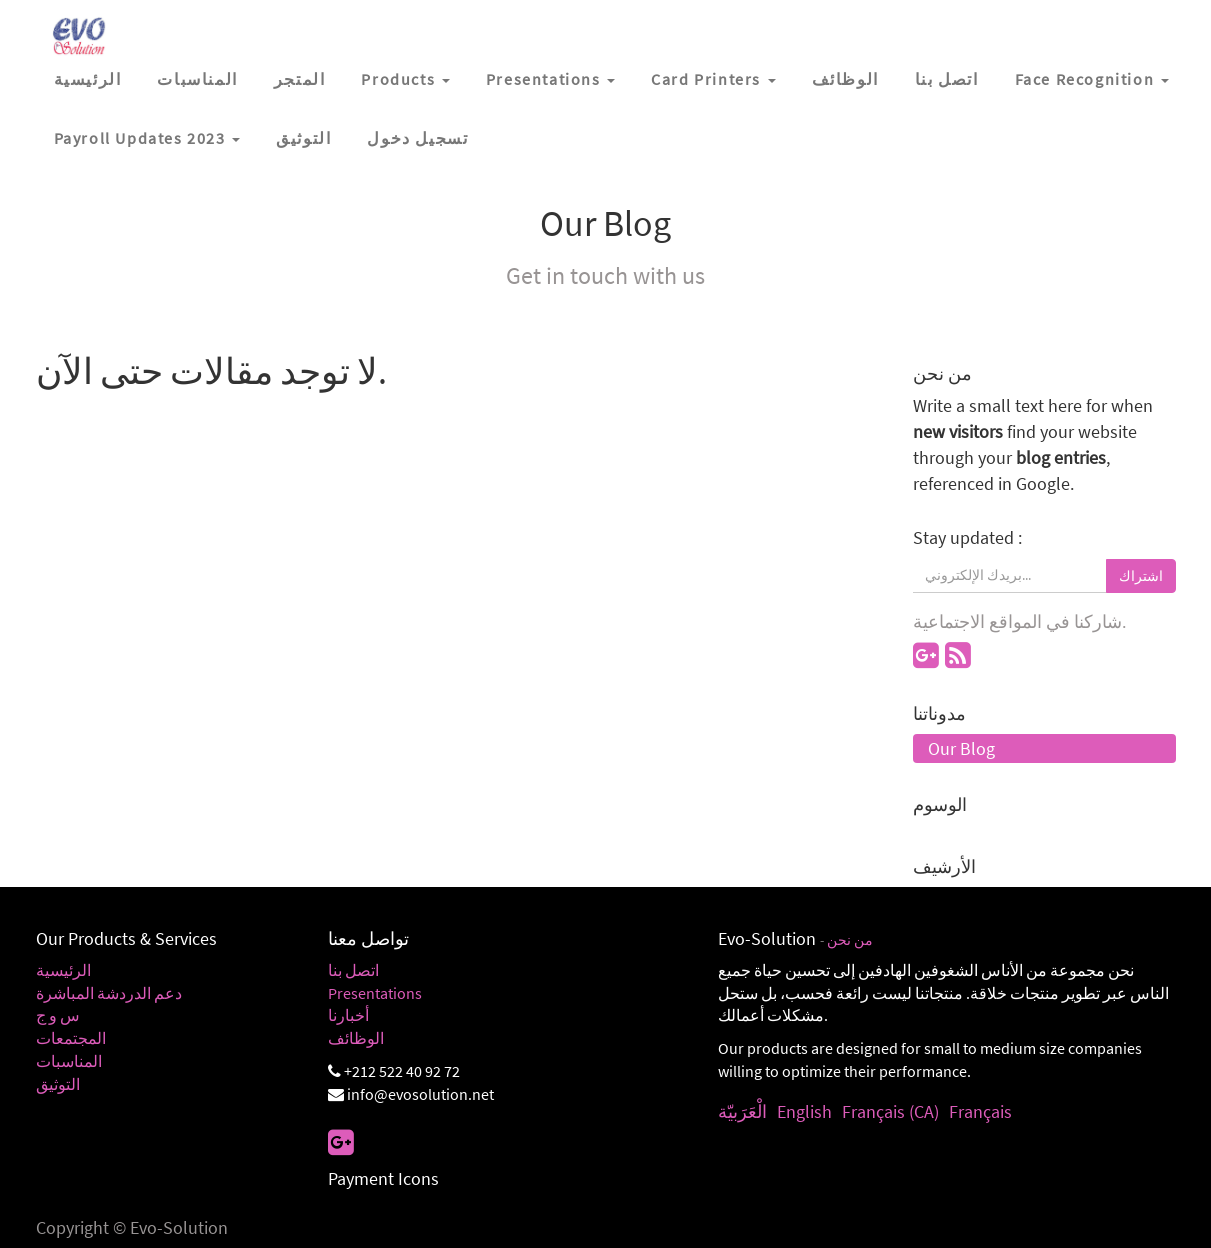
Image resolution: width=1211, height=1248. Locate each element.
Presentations (375, 993)
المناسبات (69, 1061)
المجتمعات (71, 1038)
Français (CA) (890, 1111)
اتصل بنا (353, 970)
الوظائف (356, 1038)
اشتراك (1141, 576)
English (804, 1111)
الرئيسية (63, 970)
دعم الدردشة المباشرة (109, 993)
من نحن (850, 940)
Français (980, 1111)
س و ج (58, 1015)
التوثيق (58, 1084)
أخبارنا (348, 1015)
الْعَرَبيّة (742, 1111)
